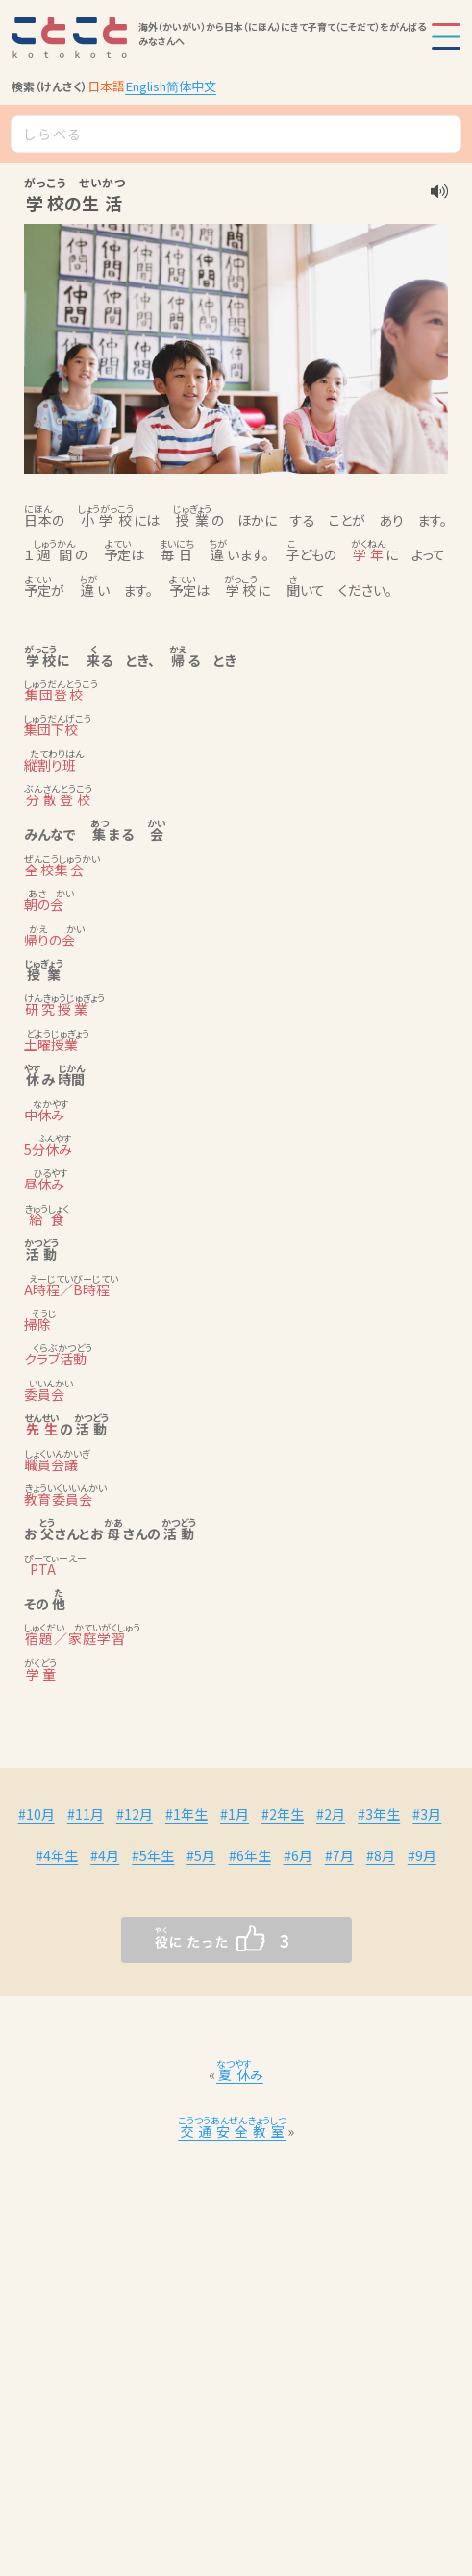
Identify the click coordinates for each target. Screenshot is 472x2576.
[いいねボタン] (198, 1940)
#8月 (380, 1855)
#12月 (134, 1814)
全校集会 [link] (55, 869)
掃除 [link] (37, 1324)
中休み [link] (44, 1114)
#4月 (104, 1855)
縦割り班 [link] (50, 764)
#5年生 (153, 1855)
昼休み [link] (44, 1183)
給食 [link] (46, 1219)
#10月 (36, 1814)
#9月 (422, 1855)
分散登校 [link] (58, 799)
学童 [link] (40, 1673)
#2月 (330, 1814)
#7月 (339, 1855)
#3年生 (379, 1814)
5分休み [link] (48, 1149)
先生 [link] (42, 1428)
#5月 (200, 1855)
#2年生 (282, 1814)
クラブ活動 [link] (55, 1358)
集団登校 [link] (54, 694)
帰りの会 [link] (49, 939)
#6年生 (250, 1855)
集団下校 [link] (51, 729)
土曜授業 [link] (51, 1044)
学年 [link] (368, 554)
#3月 (426, 1814)
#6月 (298, 1855)
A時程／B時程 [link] (67, 1289)
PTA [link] (40, 1569)
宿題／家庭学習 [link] (75, 1638)
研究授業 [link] (57, 1008)
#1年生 (186, 1814)
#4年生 (57, 1855)
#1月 (234, 1814)
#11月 (85, 1814)
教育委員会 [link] (58, 1499)
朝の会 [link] (43, 904)
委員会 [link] (44, 1394)
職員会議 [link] (51, 1464)
